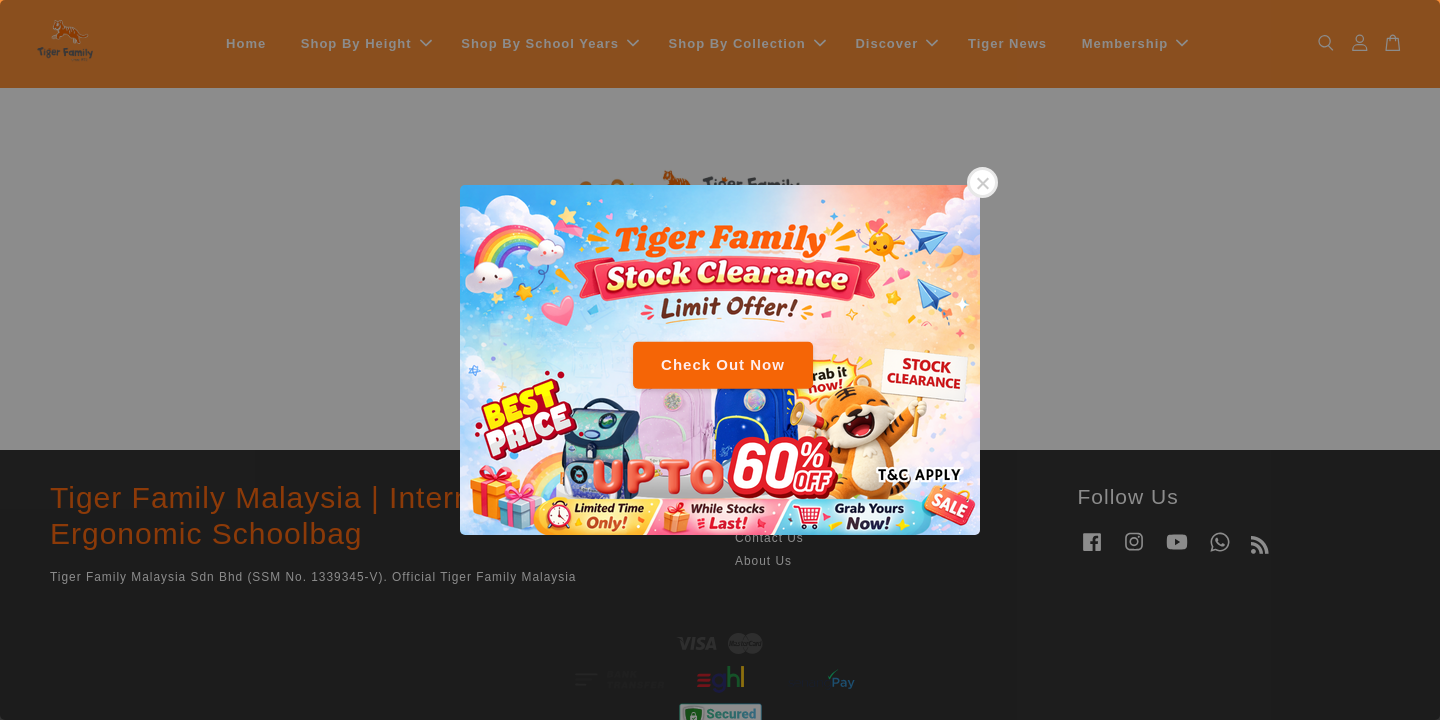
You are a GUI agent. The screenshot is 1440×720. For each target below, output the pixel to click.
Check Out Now (723, 364)
